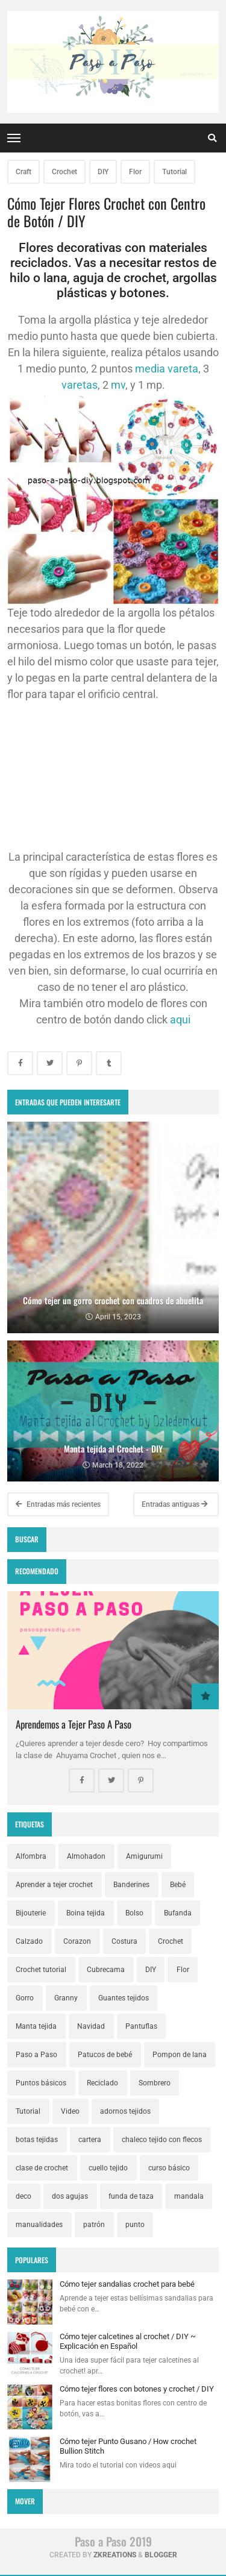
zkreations (114, 2555)
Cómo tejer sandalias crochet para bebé (127, 2284)
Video (70, 2111)
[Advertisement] (113, 775)
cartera (89, 2139)
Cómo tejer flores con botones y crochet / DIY (137, 2388)
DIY (103, 172)
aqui (180, 1019)
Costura (124, 1941)
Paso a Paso (36, 2054)
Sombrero (155, 2083)
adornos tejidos (125, 2111)
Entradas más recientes (58, 1504)
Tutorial (174, 172)
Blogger (161, 2555)
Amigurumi (144, 1856)
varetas (79, 385)
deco (23, 2196)
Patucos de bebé (105, 2054)
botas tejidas (37, 2139)
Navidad (91, 2026)
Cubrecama (106, 1969)
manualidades (39, 2224)
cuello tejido (108, 2168)
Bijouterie (31, 1913)
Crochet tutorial (41, 1969)
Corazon (77, 1941)
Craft (23, 172)
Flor (135, 172)
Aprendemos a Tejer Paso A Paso (73, 1724)
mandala (189, 2196)
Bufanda (178, 1913)
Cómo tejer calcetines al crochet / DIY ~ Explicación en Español (128, 2341)
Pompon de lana (179, 2054)
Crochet (64, 172)
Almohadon (86, 1856)
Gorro (25, 1998)
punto (135, 2224)
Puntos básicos (41, 2083)
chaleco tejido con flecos (162, 2139)
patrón (94, 2224)
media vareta (166, 368)
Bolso (134, 1913)
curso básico (169, 2168)
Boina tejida (85, 1913)
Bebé (178, 1884)
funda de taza (131, 2196)
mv (118, 385)
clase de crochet (42, 2168)
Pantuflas (141, 2026)
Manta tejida (36, 2026)
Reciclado (102, 2083)
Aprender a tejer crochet (54, 1884)
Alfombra (31, 1856)
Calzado (29, 1941)
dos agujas (70, 2196)
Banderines (131, 1884)
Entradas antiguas (175, 1504)
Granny (66, 1998)
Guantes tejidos (123, 1998)
